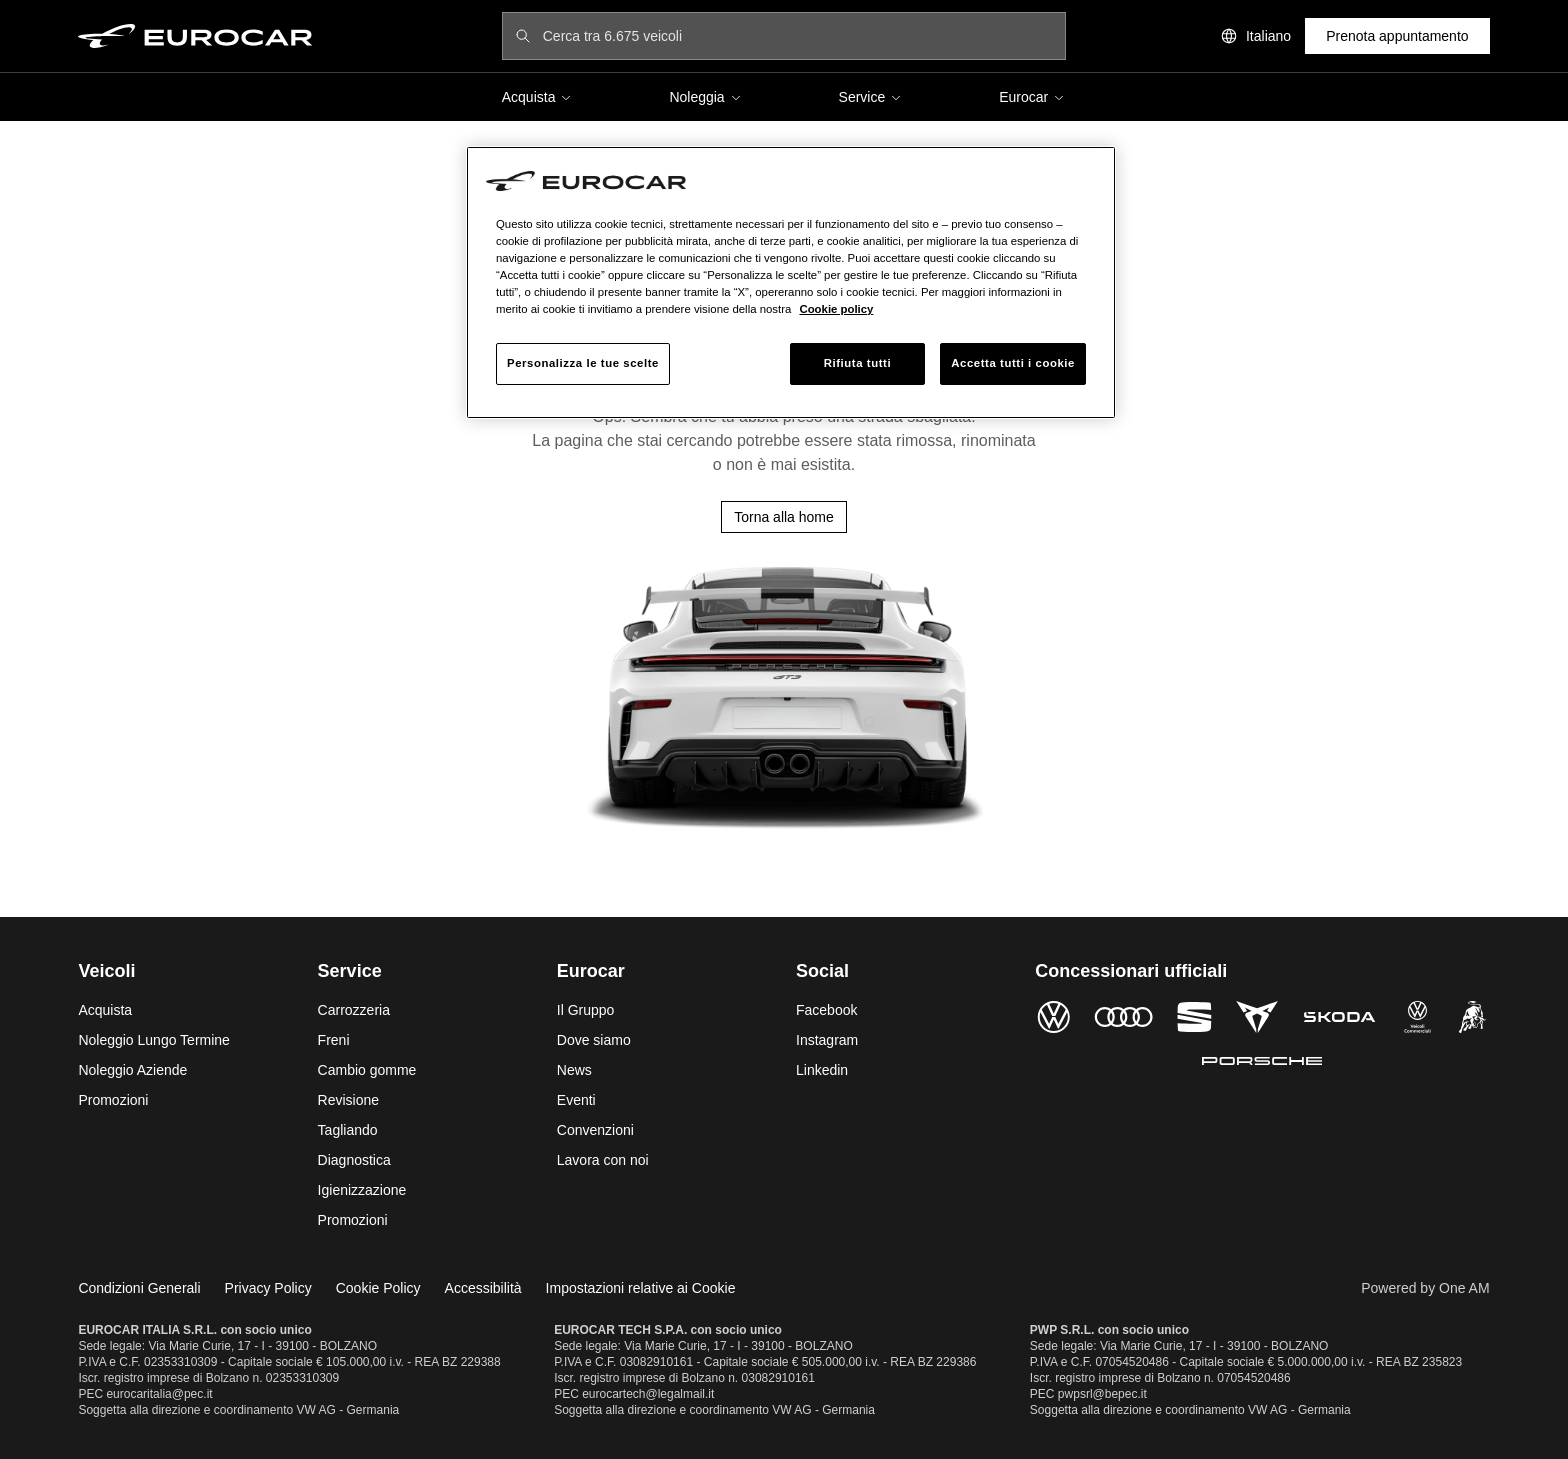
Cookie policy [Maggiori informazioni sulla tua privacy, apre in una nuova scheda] (836, 309)
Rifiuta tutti (857, 363)
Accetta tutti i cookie (1013, 363)
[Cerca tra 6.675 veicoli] (798, 36)
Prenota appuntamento (1397, 36)
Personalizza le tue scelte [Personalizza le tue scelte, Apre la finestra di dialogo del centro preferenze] (583, 363)
